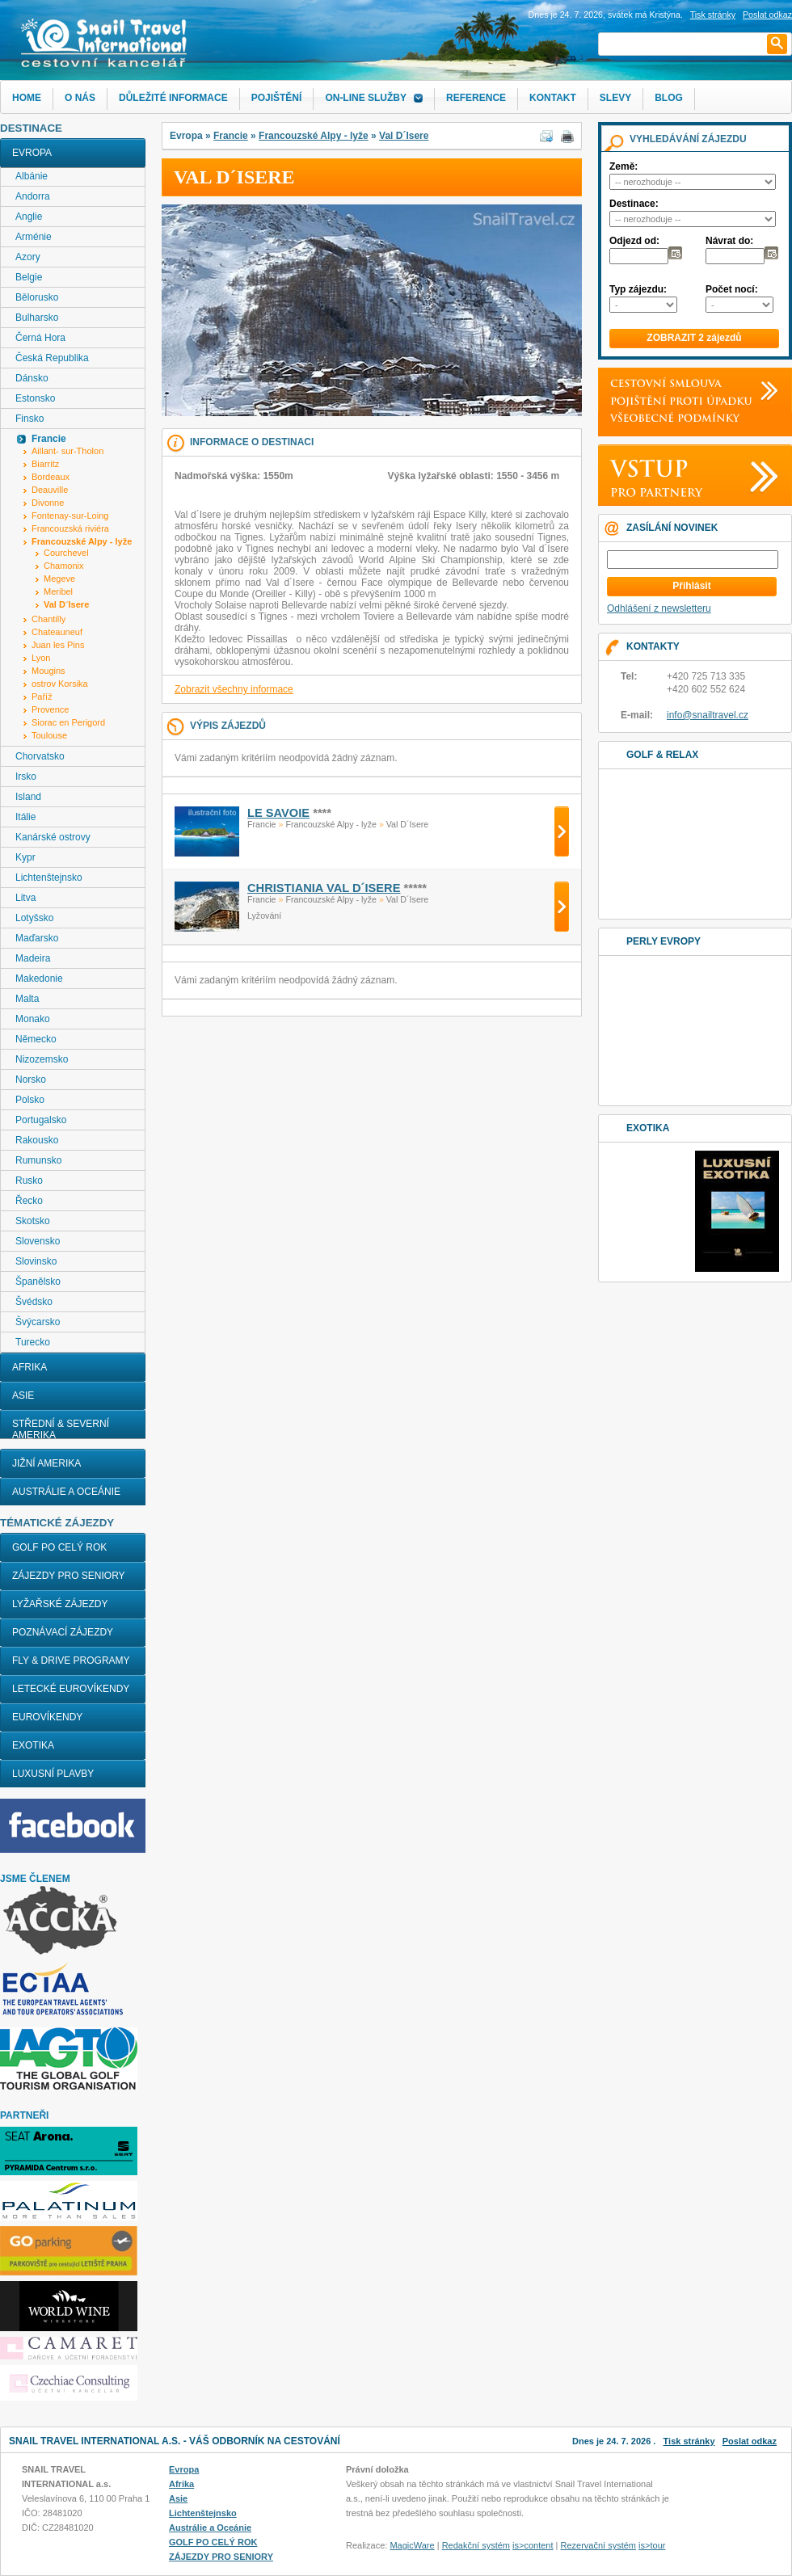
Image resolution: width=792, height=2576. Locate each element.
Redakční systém (476, 2545)
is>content (532, 2545)
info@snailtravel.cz (707, 715)
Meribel (58, 591)
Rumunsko (38, 1160)
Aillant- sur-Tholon (67, 451)
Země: (623, 166)
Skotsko (32, 1221)
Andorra (32, 196)
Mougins (48, 671)
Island (28, 796)
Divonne (48, 502)
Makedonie (39, 978)
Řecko (29, 1200)
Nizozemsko (41, 1059)
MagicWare (412, 2545)
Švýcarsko (37, 1322)
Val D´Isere (403, 135)
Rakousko (36, 1140)
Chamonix (64, 565)
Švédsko (34, 1301)
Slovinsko (36, 1261)
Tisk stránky (712, 14)
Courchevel (66, 553)
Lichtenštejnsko (48, 877)
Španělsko (38, 1281)
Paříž (42, 696)
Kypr (25, 857)
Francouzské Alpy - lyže (314, 135)
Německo (36, 1039)
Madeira (32, 958)
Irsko (25, 776)
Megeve (59, 578)
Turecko (32, 1342)
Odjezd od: (634, 240)
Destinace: (634, 203)
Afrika (29, 1367)
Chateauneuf (57, 632)
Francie (230, 135)
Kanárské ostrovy (53, 837)
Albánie (31, 176)
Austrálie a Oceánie (66, 1491)
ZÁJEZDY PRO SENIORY (68, 1575)
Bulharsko (36, 317)
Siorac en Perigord (68, 722)
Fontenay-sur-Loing (70, 515)
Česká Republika (52, 358)
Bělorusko (36, 297)
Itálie (25, 817)
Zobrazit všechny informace (234, 689)
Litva (25, 897)
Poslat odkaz (749, 2441)
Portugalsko (40, 1120)
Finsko (29, 418)
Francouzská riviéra (70, 528)
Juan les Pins (58, 645)
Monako (32, 1019)
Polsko (29, 1099)
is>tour (651, 2545)
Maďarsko (36, 938)
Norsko (30, 1079)
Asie (23, 1395)
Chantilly (48, 619)
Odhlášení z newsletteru (659, 608)
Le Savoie (278, 812)
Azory (27, 257)
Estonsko (35, 398)
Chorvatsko (40, 756)
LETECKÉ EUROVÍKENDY (70, 1688)
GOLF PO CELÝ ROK (59, 1547)
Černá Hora (40, 337)
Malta (27, 998)
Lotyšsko (34, 918)
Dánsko (31, 378)
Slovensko (37, 1241)
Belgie (28, 277)
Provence (50, 709)
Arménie (33, 236)
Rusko (29, 1180)
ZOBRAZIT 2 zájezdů (694, 337)
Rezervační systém (599, 2545)
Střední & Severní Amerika (60, 1429)
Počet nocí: (732, 289)
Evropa (32, 152)
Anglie (28, 216)
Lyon (41, 658)
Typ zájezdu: (638, 289)
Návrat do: (729, 240)
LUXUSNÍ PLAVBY (53, 1773)
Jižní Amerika (46, 1463)
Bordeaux (51, 477)
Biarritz (45, 464)
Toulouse (49, 735)
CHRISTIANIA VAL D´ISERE (323, 888)
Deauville (50, 490)
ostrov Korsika (60, 683)
